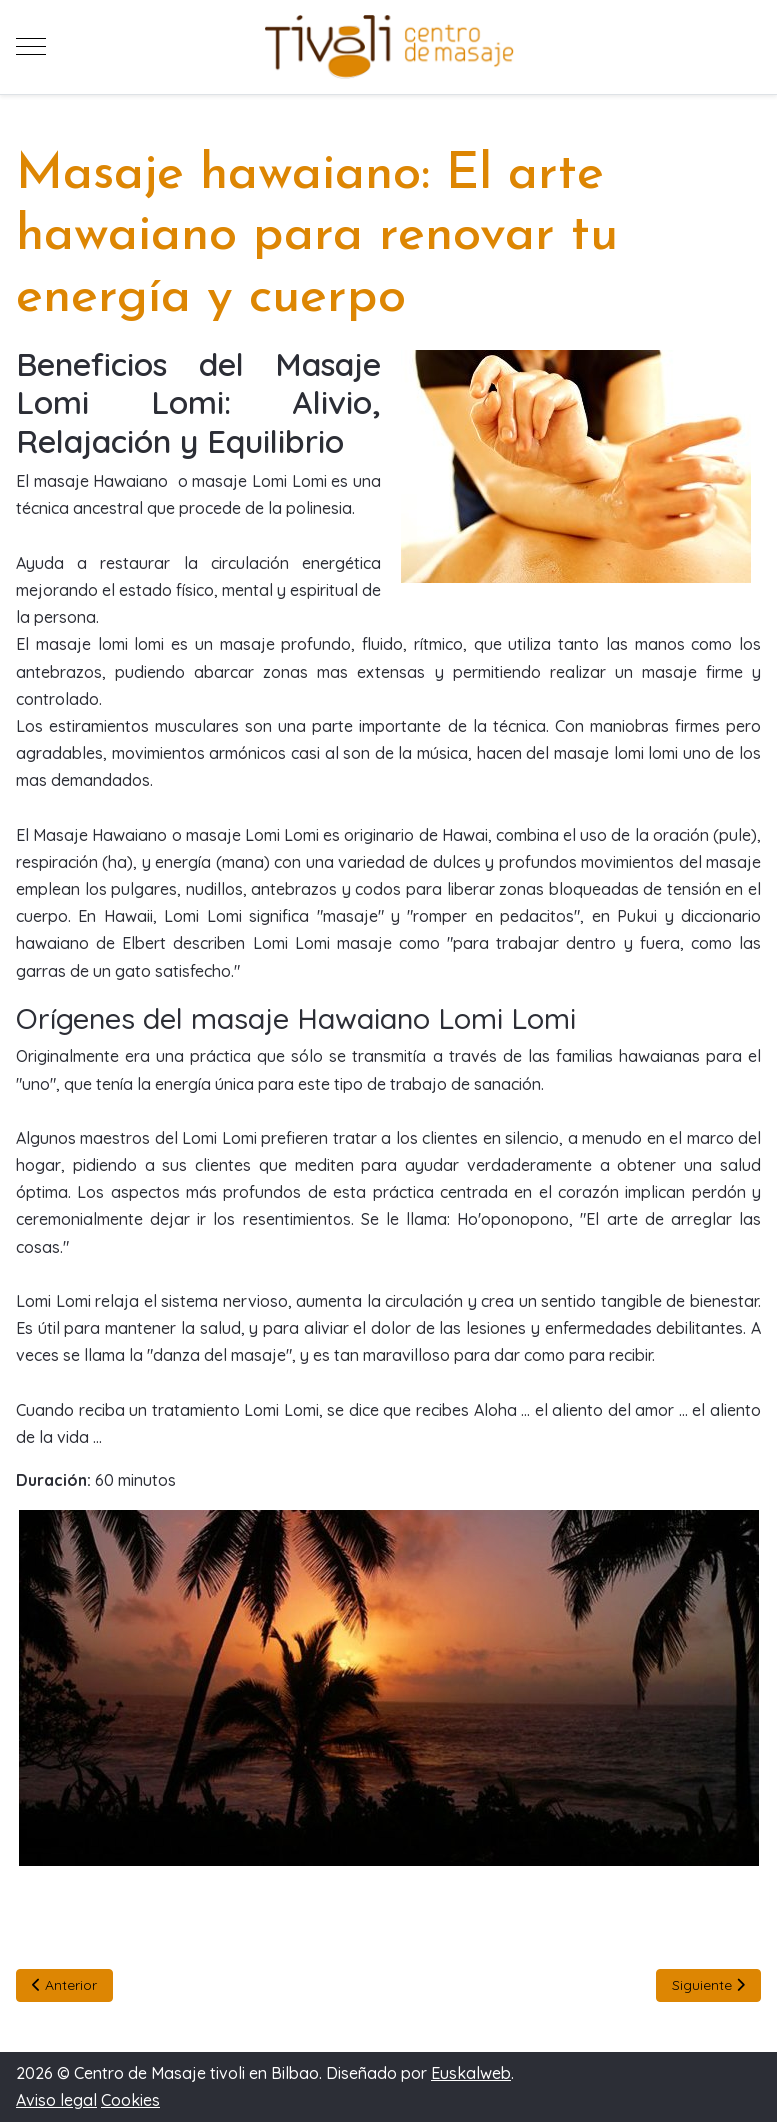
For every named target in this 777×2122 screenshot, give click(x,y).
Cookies (130, 2100)
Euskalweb (471, 2073)
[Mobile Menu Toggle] (31, 47)
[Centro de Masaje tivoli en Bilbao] (389, 47)
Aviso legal (56, 2100)
